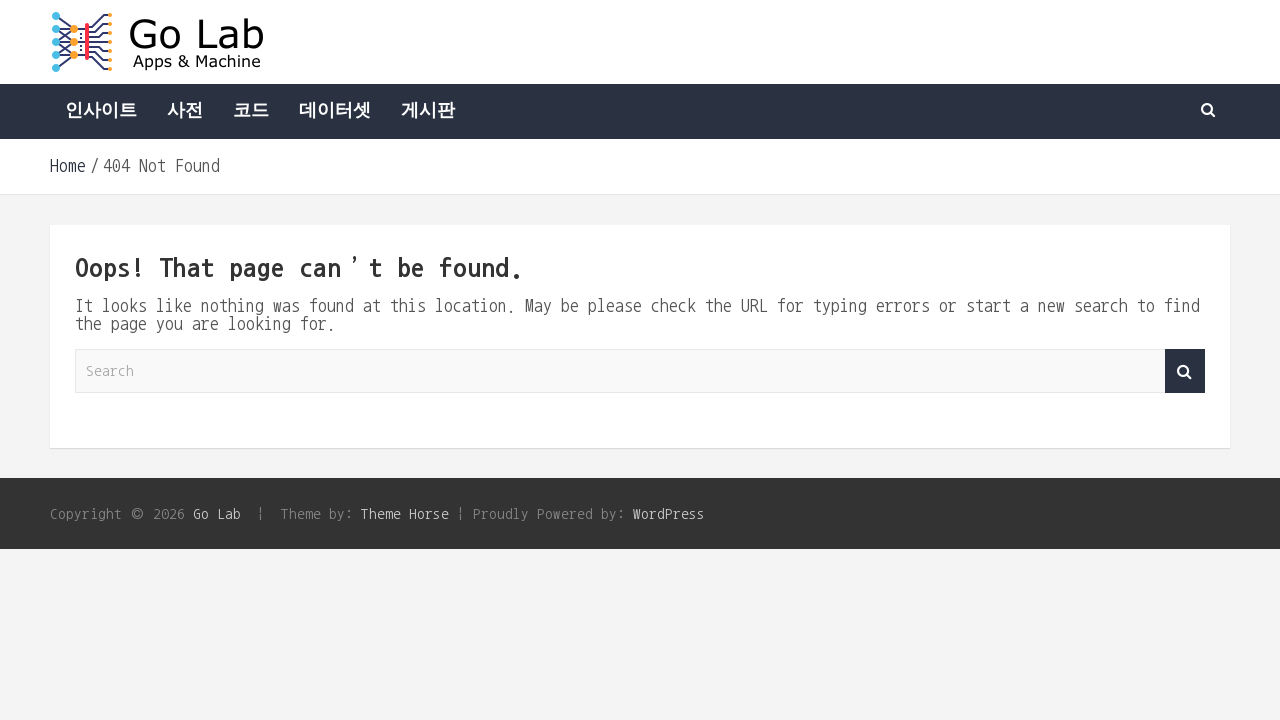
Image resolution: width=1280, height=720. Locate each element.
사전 (185, 111)
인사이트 (101, 111)
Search (1185, 371)
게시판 (428, 111)
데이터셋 (335, 111)
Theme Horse (405, 513)
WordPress (669, 513)
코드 (251, 111)
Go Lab (217, 513)
